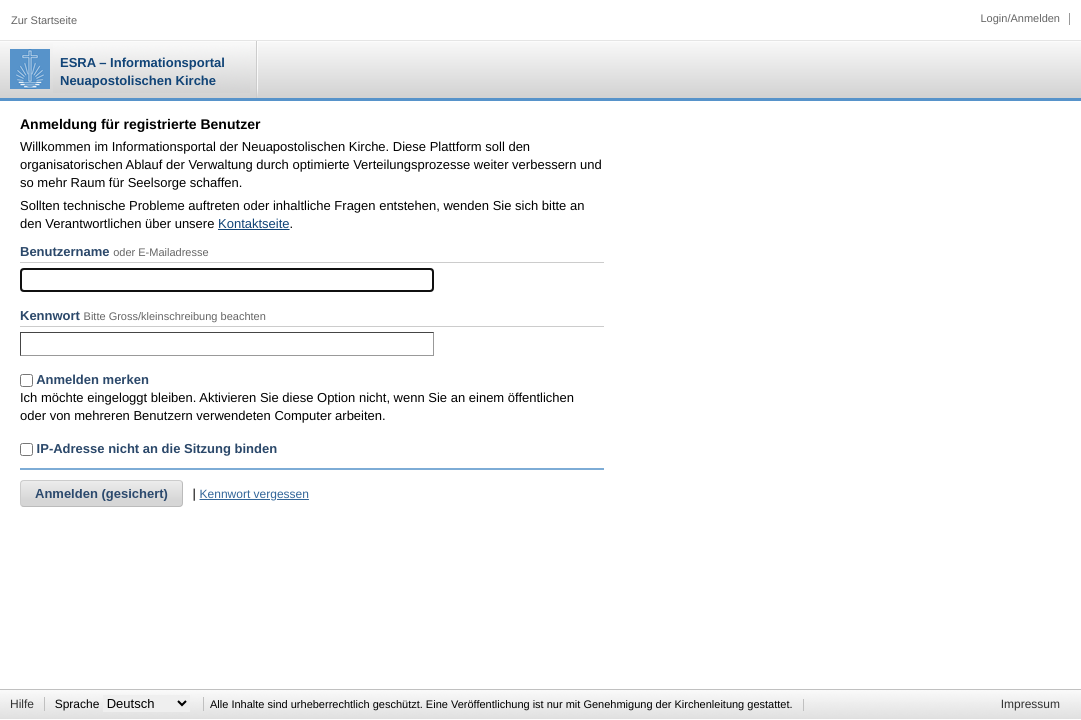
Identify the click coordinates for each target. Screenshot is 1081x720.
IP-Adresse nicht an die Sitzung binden (148, 448)
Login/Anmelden (1020, 19)
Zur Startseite (44, 21)
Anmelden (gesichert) (101, 493)
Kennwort (50, 315)
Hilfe (22, 704)
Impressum (1030, 704)
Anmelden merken (84, 379)
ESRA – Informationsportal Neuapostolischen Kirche (142, 71)
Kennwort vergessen (254, 494)
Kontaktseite (254, 223)
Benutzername (65, 251)
